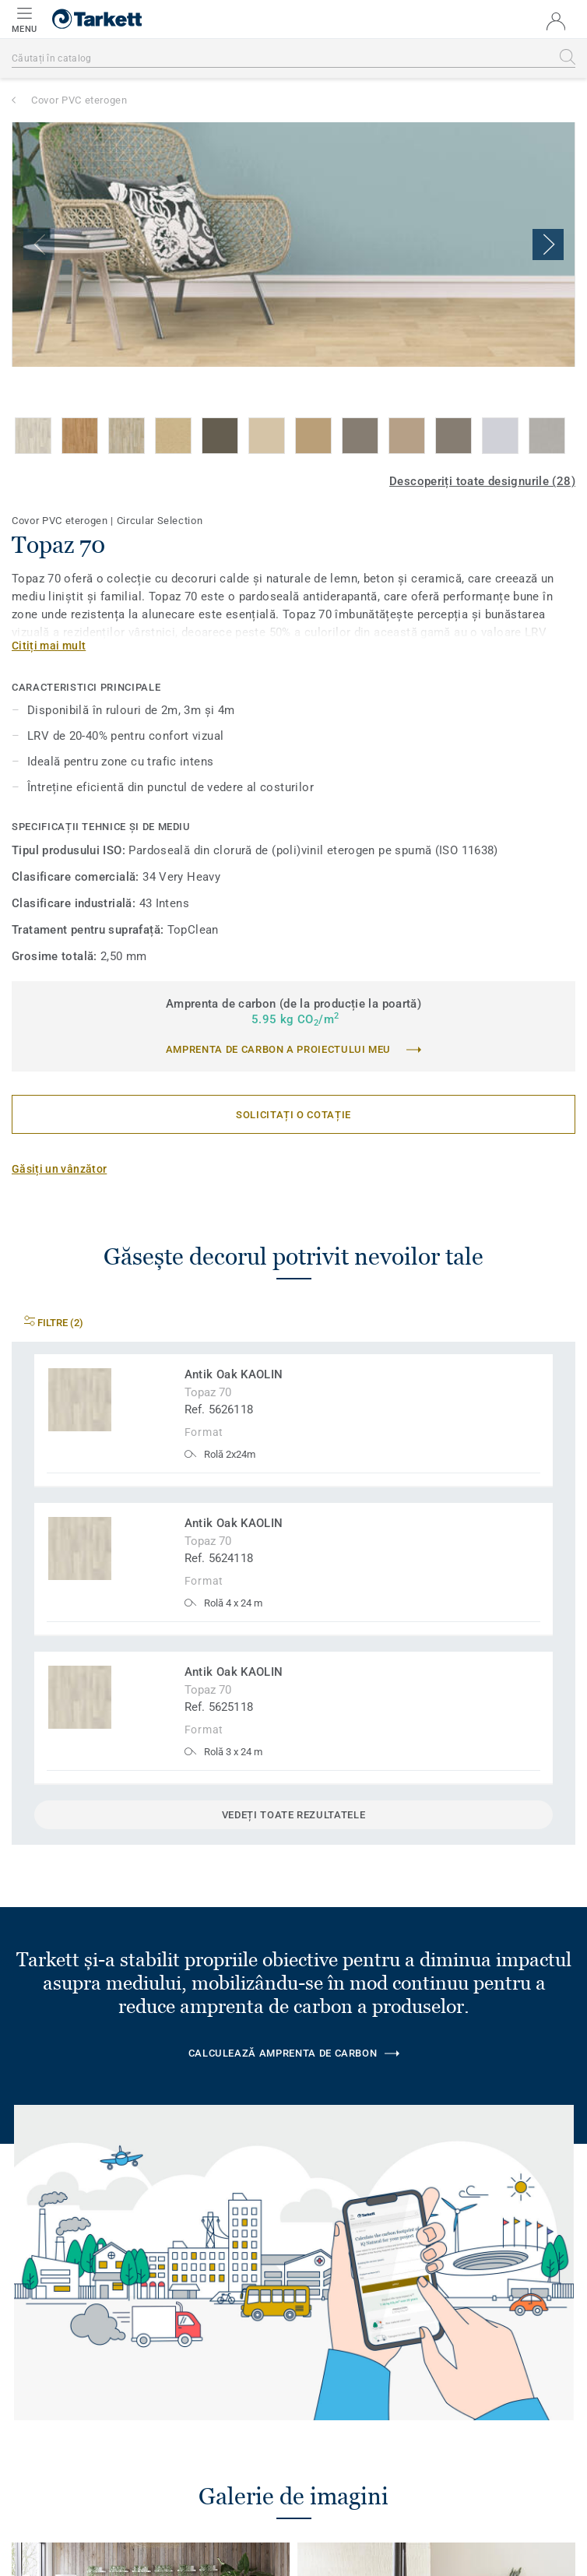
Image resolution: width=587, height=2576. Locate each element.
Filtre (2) (53, 1322)
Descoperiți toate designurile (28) (482, 481)
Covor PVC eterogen (79, 100)
